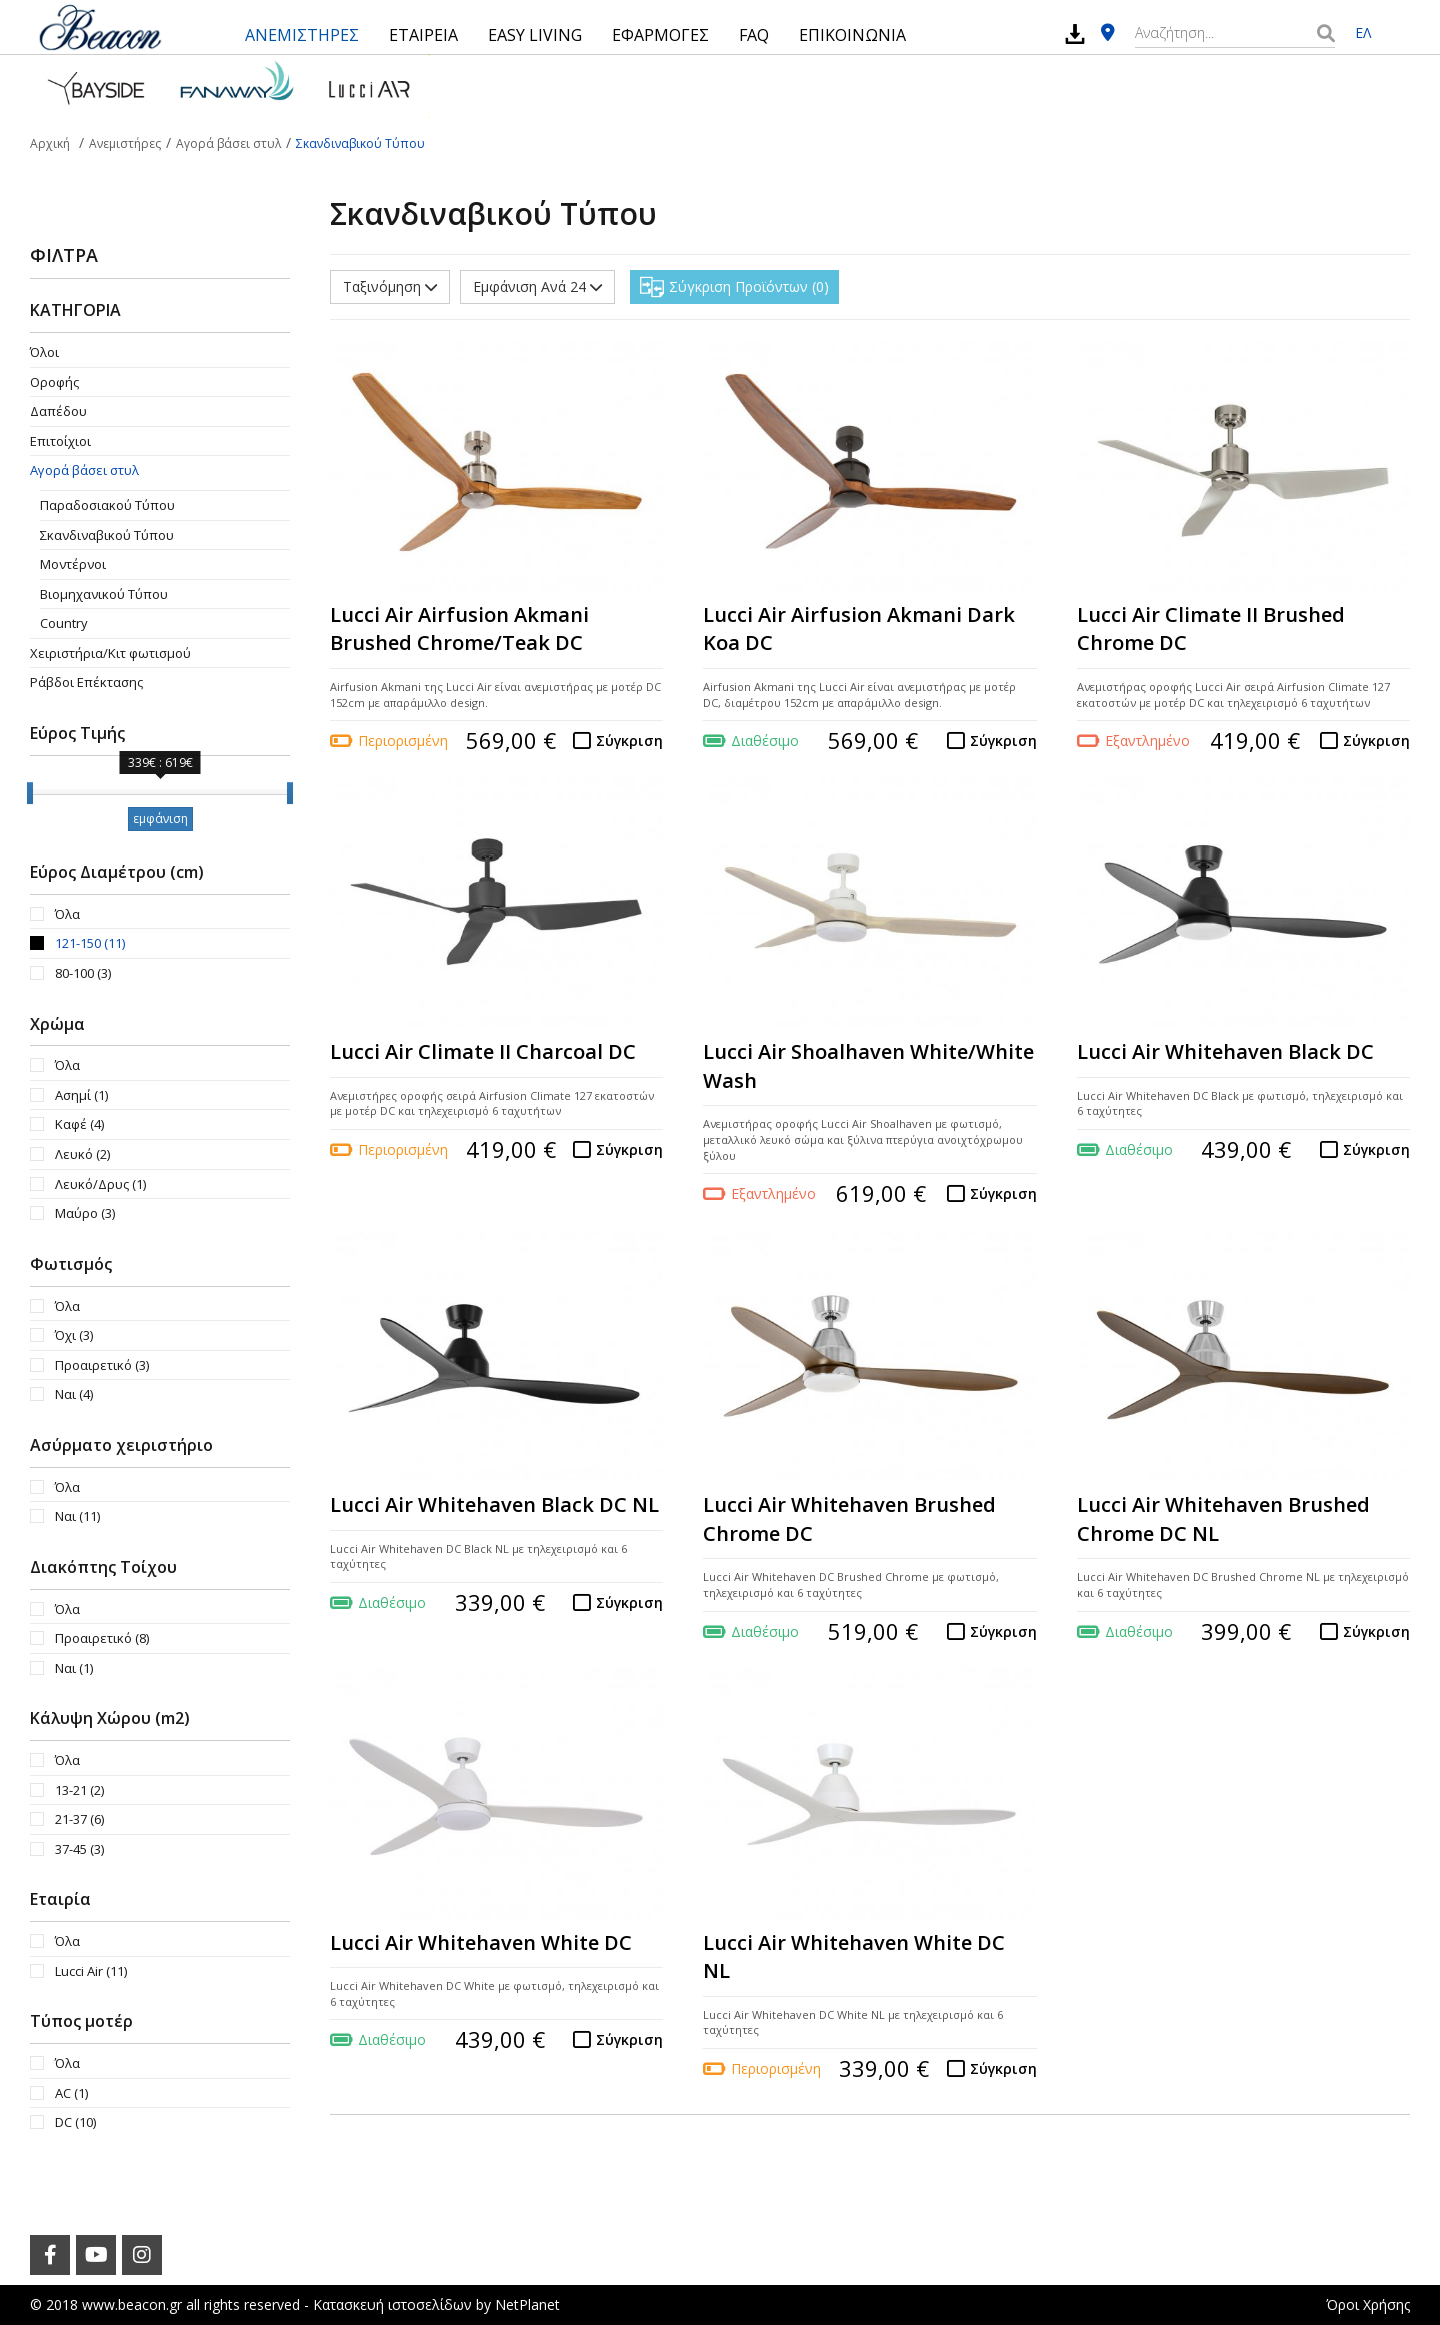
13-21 (79, 1790)
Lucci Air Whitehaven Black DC (1225, 1051)
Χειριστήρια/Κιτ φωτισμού (110, 653)
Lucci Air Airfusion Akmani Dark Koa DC (859, 629)
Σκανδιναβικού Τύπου (107, 535)
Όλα (67, 914)
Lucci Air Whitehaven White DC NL (854, 1957)
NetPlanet (527, 2304)
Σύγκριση (629, 740)
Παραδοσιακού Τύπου (107, 505)
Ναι (74, 1394)
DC (75, 2122)
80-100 (83, 973)
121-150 (90, 943)
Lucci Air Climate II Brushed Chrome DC (1211, 629)
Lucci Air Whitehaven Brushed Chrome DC (849, 1519)
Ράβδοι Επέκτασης (86, 682)
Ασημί (81, 1095)
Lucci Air (91, 1971)
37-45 (79, 1849)
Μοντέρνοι (73, 564)
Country (64, 623)
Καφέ (79, 1124)
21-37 (79, 1819)
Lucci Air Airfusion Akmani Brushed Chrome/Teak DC (459, 629)
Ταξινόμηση (390, 286)
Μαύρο (85, 1213)
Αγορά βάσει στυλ (84, 470)
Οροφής (54, 382)
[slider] (30, 793)
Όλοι (44, 352)
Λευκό (82, 1154)
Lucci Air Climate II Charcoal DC (483, 1051)
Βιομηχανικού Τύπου (104, 594)
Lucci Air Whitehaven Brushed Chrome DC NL (1223, 1519)
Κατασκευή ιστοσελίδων (392, 2304)
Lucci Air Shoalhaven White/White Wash (868, 1066)
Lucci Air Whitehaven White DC (481, 1942)
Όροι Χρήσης (1368, 2304)
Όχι (74, 1335)
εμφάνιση (160, 818)
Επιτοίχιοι (60, 441)
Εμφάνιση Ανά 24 (537, 286)
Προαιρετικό (102, 1365)
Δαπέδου (58, 411)
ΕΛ (1363, 32)
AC (71, 2093)
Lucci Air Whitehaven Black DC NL (494, 1504)
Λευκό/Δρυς (100, 1184)
